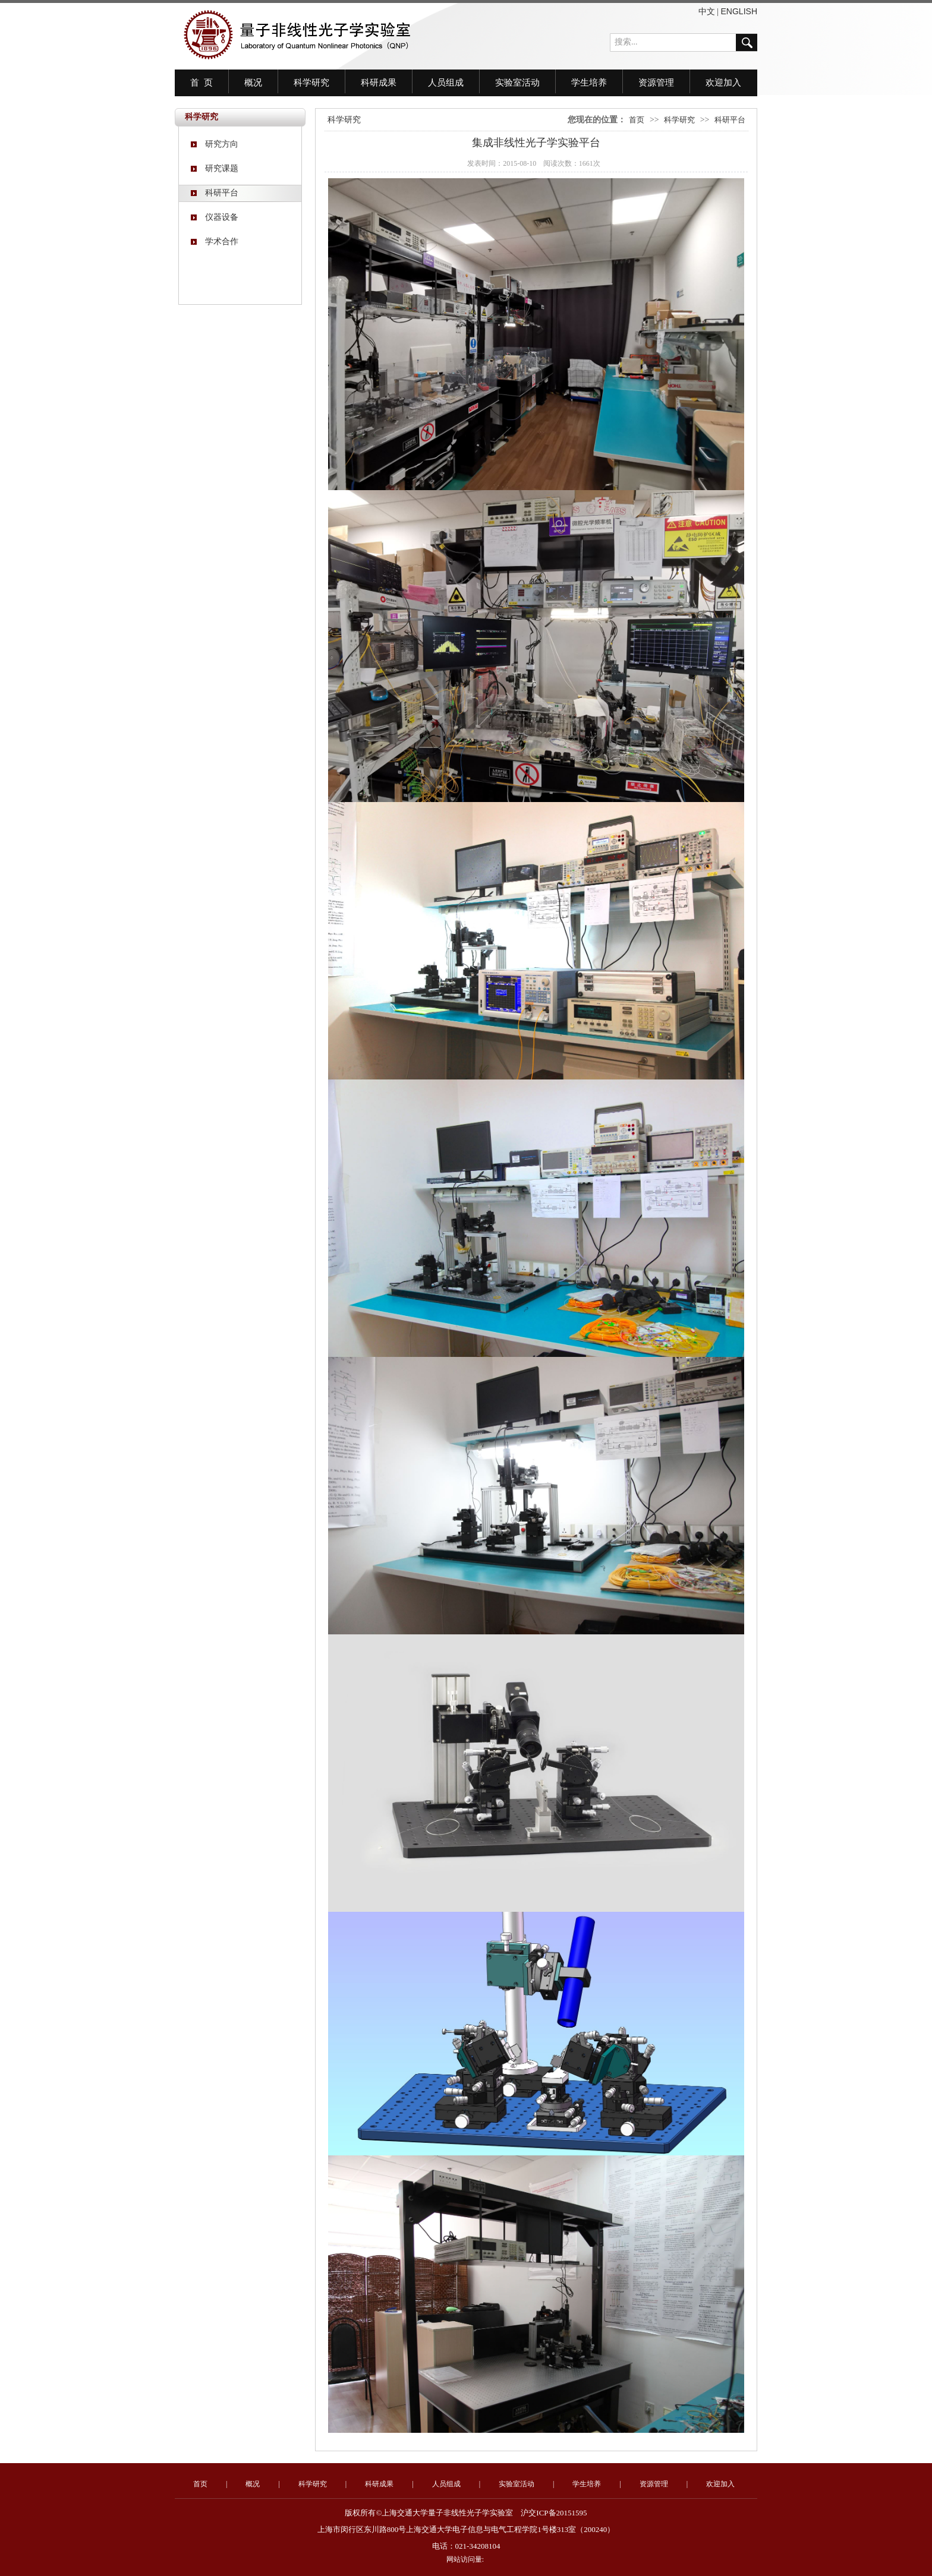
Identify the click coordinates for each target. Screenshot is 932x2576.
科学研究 (311, 82)
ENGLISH (739, 11)
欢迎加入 (723, 82)
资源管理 (656, 82)
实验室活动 (517, 82)
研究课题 (214, 168)
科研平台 (214, 192)
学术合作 (214, 241)
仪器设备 (214, 217)
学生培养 (589, 82)
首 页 (201, 82)
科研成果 (378, 82)
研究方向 (214, 144)
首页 (636, 119)
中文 (706, 11)
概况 (253, 82)
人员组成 (446, 82)
